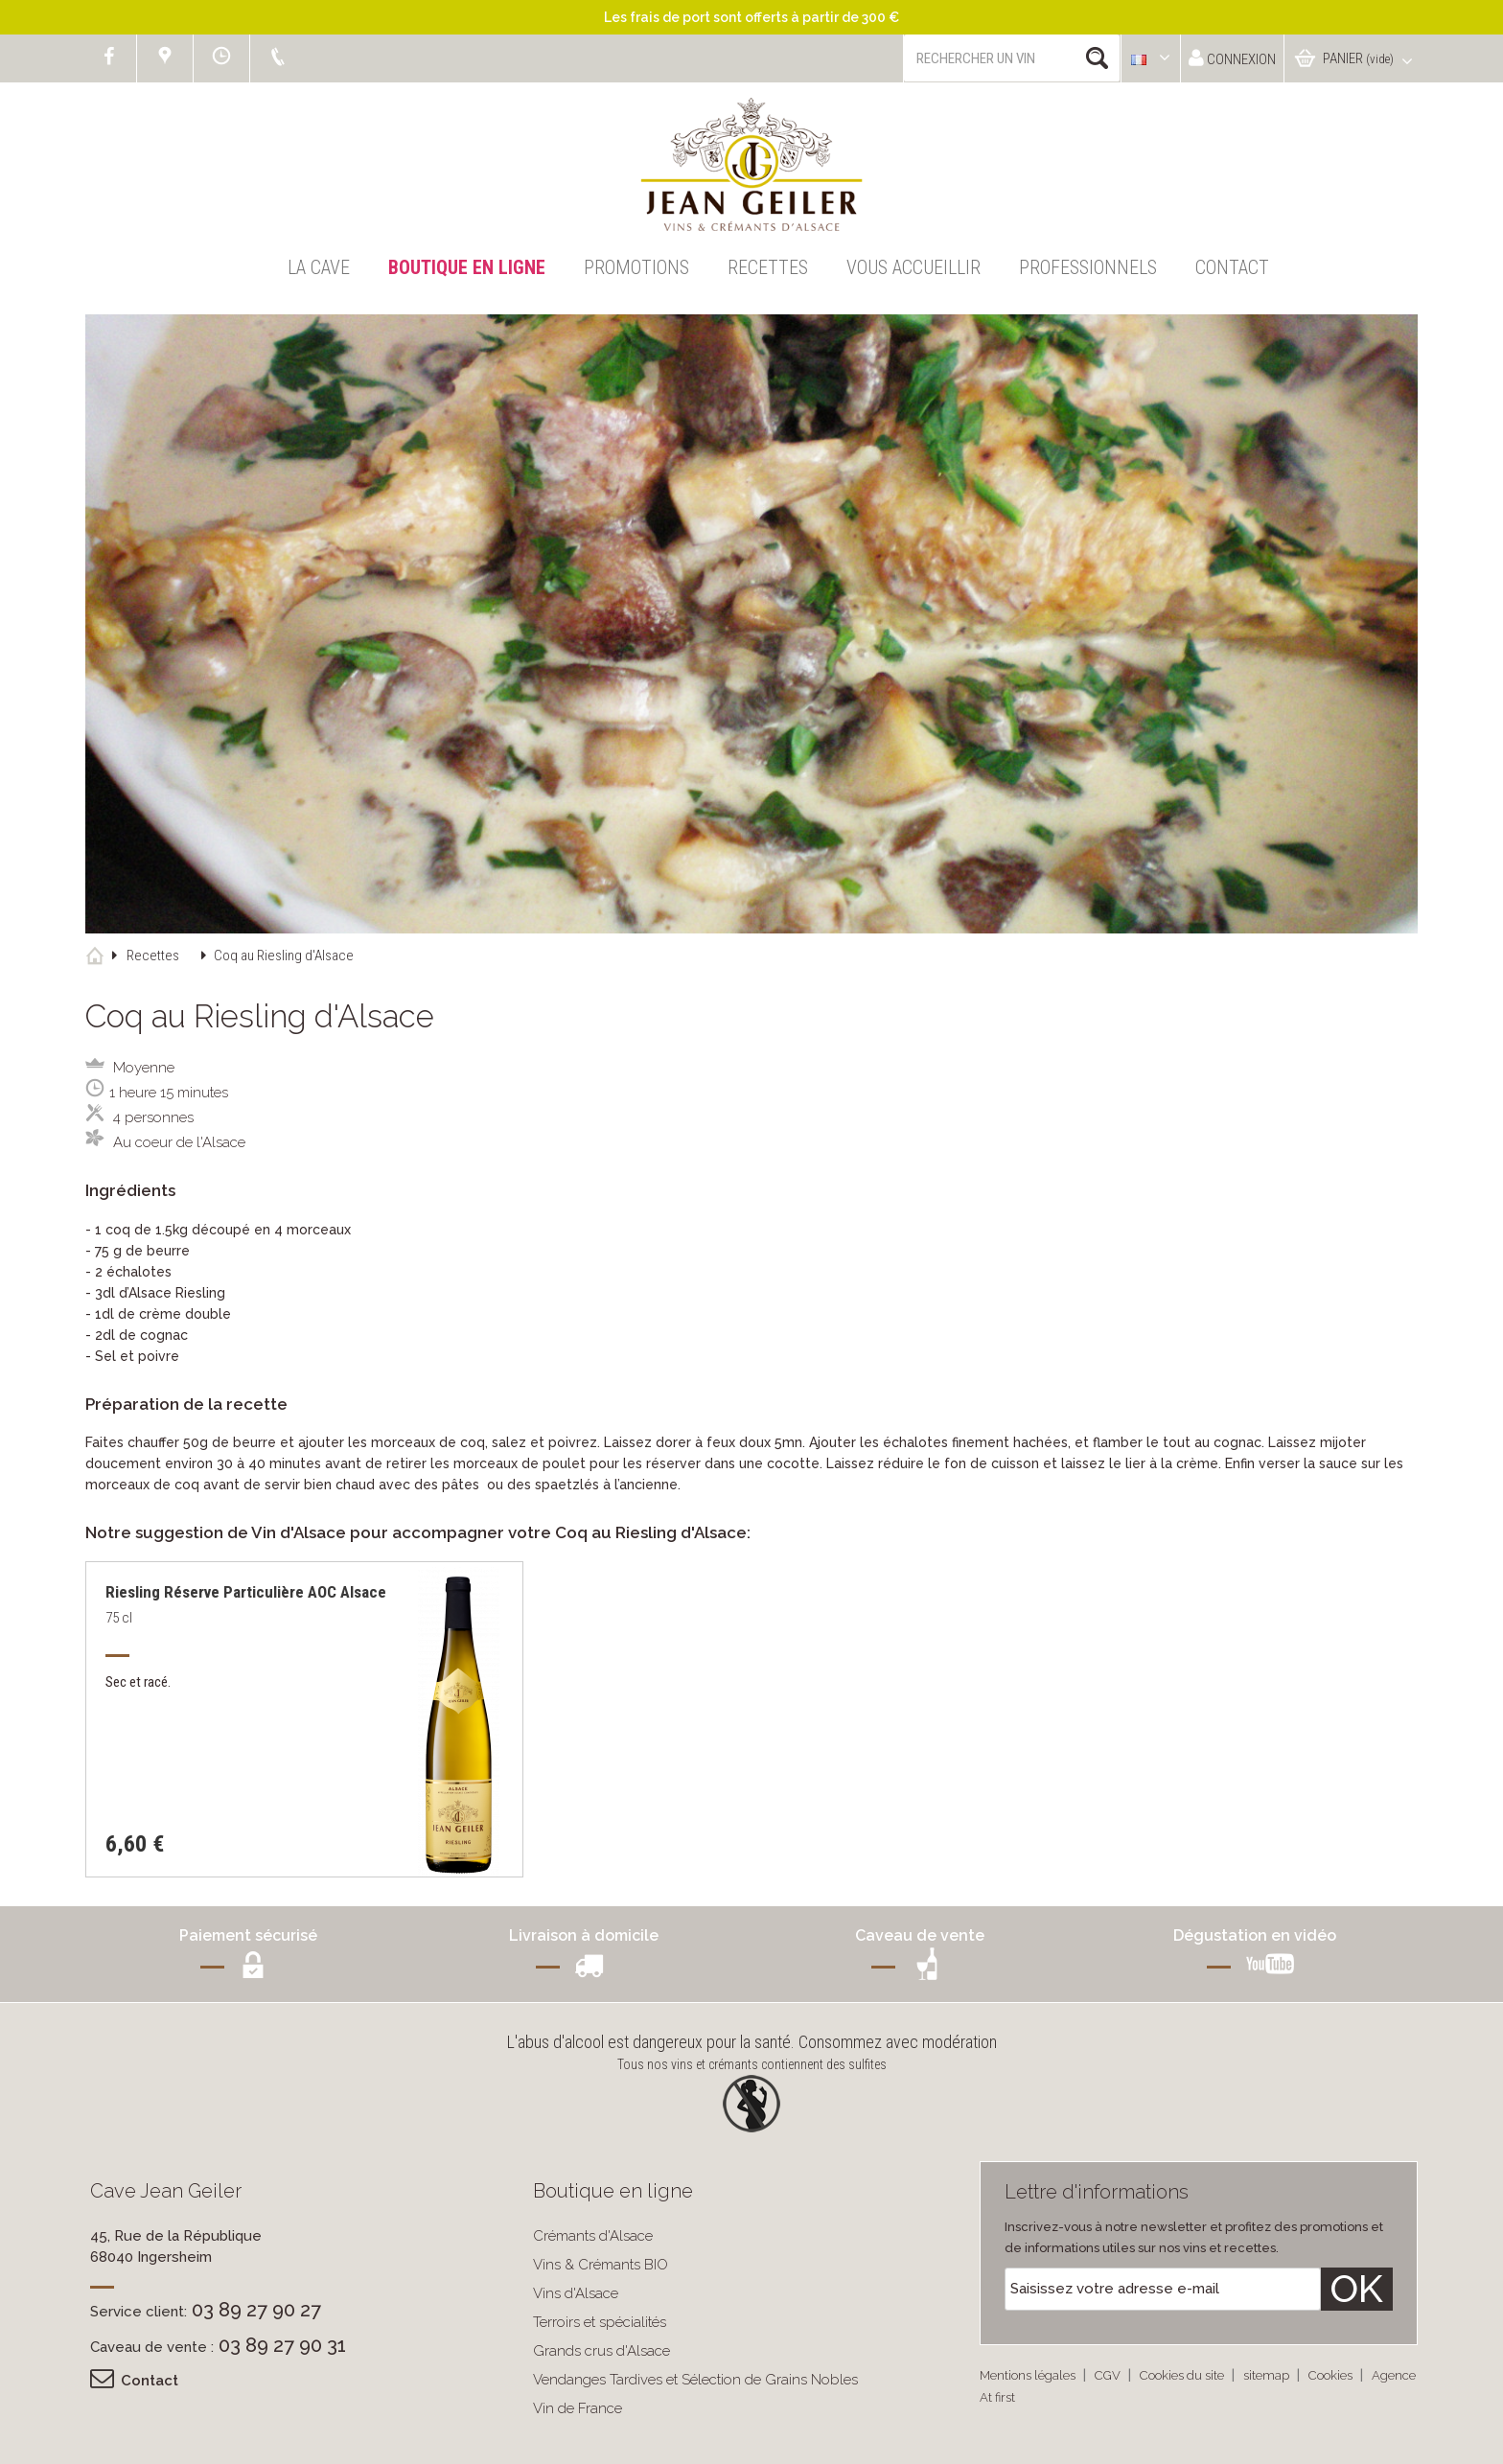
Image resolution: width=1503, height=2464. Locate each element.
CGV (1109, 2375)
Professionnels (1088, 267)
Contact (1232, 267)
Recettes (768, 267)
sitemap (1267, 2375)
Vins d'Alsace (575, 2293)
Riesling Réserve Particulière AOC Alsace (245, 1591)
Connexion (1232, 58)
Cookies (1331, 2375)
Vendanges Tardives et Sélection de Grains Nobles (695, 2379)
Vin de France (577, 2408)
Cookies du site (1183, 2375)
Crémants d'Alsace (593, 2236)
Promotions (636, 267)
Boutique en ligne (466, 267)
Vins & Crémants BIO (600, 2264)
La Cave (319, 267)
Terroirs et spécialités (599, 2322)
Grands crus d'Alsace (601, 2351)
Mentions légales (1029, 2375)
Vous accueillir (913, 267)
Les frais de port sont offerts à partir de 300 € (751, 17)
